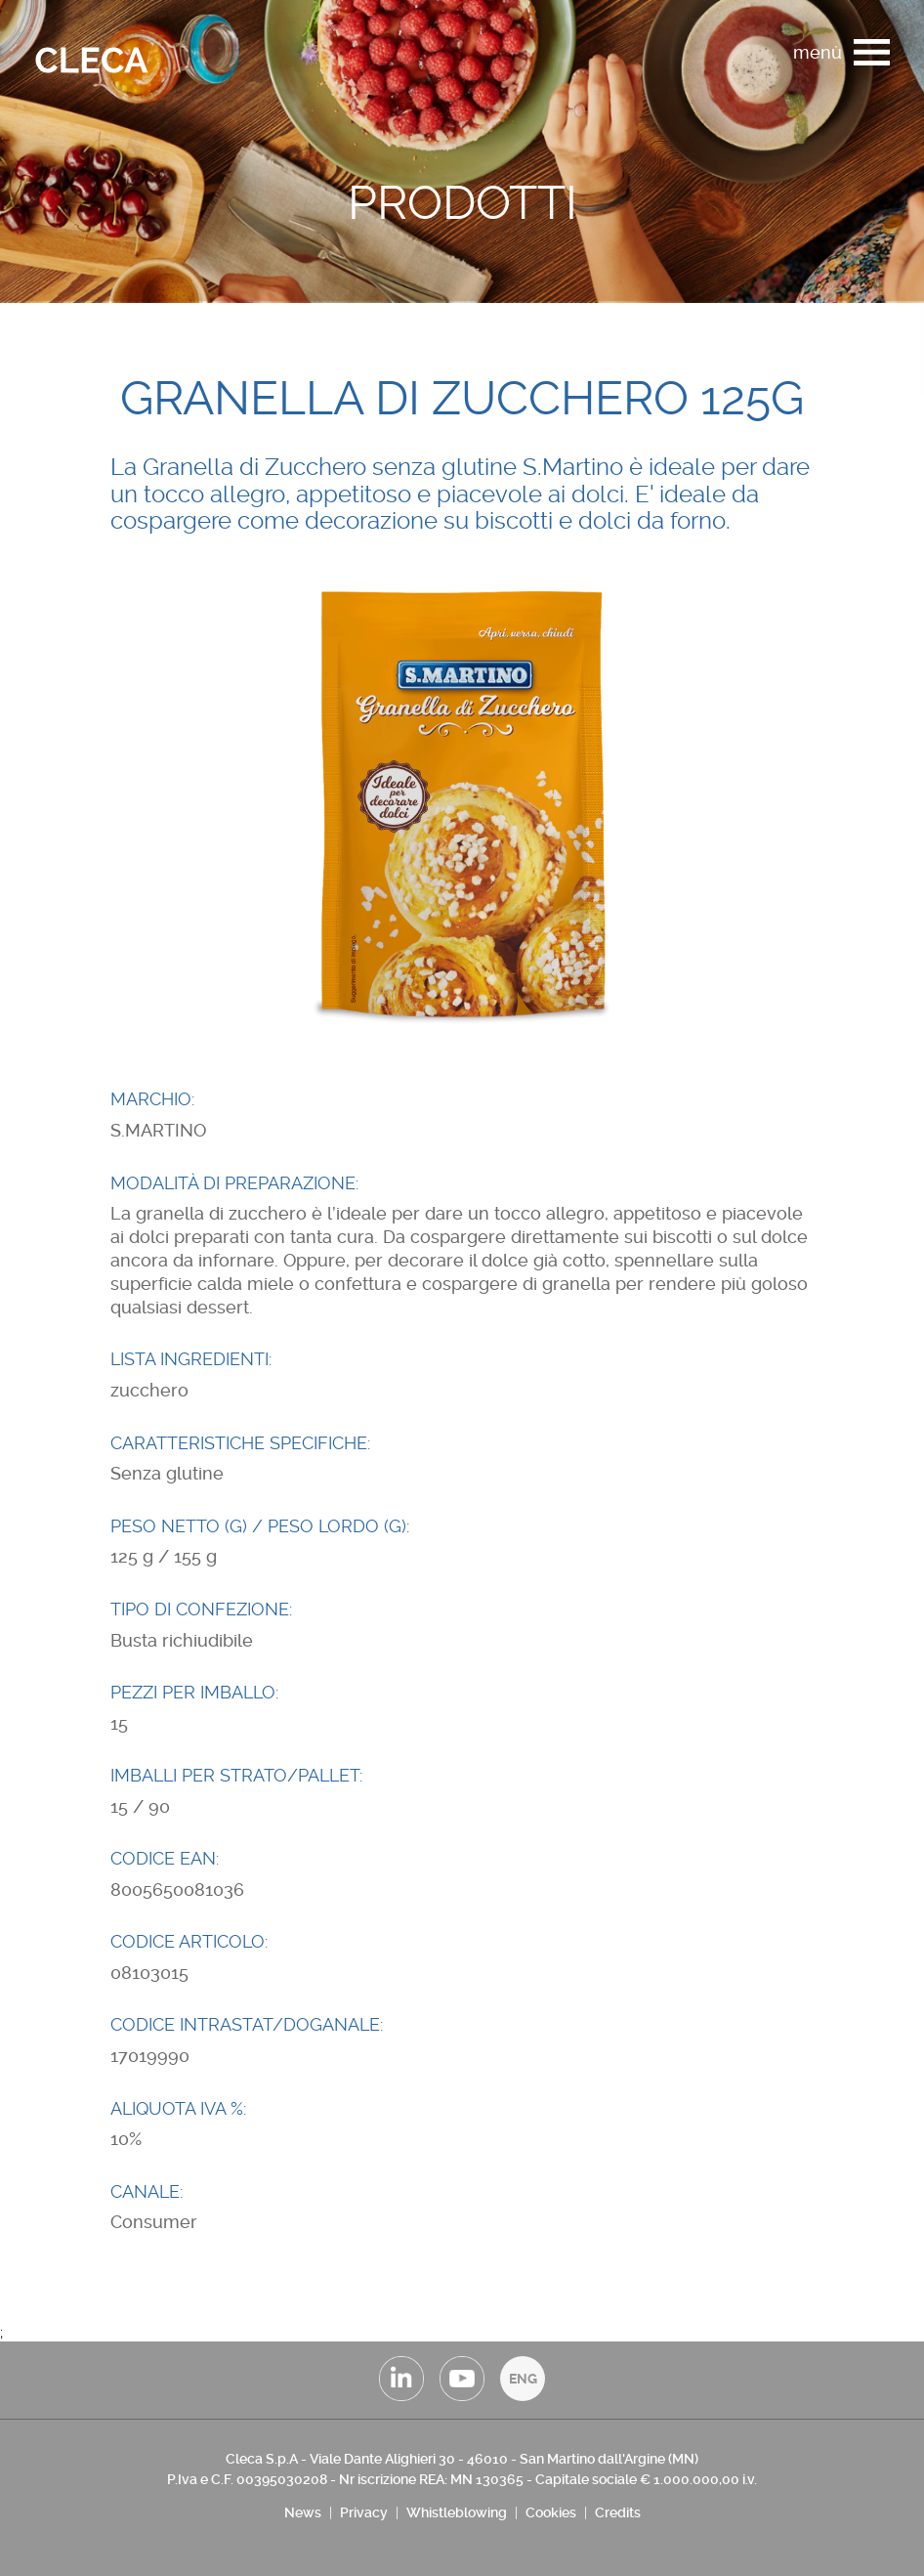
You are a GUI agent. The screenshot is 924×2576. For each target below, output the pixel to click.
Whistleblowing (456, 2512)
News (302, 2512)
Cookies (550, 2512)
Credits (618, 2512)
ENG (523, 2378)
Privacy (364, 2512)
